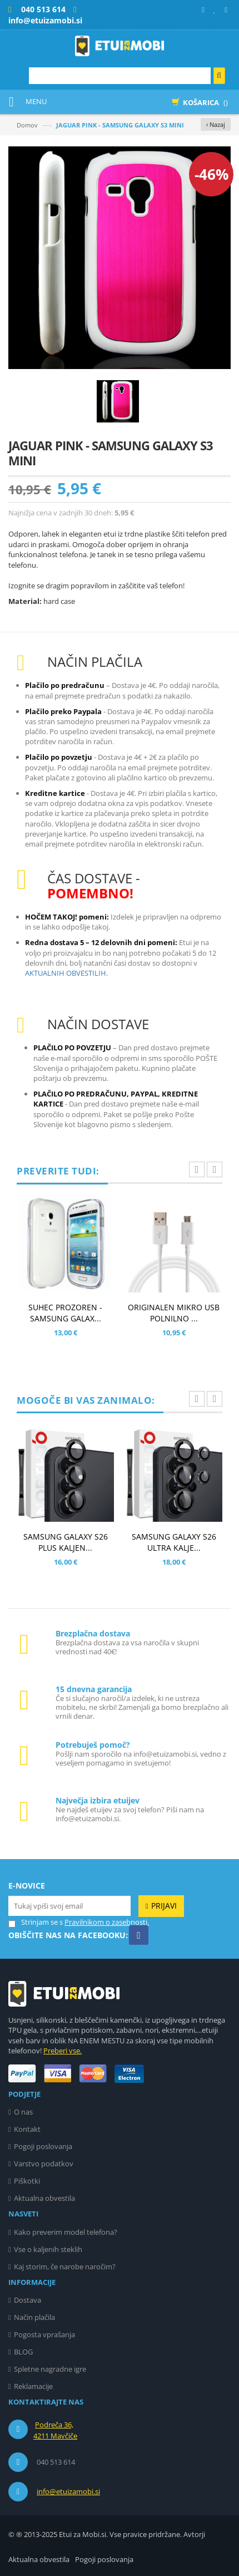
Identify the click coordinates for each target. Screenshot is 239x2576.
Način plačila (34, 2317)
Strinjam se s (35, 1922)
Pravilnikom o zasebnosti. (106, 1922)
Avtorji (194, 2534)
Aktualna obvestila (44, 2198)
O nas (23, 2112)
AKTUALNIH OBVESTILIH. (66, 973)
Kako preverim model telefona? (65, 2232)
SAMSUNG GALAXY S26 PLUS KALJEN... (65, 1542)
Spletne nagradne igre (50, 2369)
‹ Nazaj (215, 124)
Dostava (27, 2300)
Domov (27, 125)
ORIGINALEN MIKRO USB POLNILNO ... (174, 1313)
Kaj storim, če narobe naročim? (65, 2267)
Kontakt (27, 2129)
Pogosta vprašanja (44, 2334)
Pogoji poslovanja (43, 2146)
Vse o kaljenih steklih (48, 2249)
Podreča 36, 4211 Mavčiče (55, 2430)
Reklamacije (33, 2386)
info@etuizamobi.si (68, 2491)
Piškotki (27, 2181)
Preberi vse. (62, 2051)
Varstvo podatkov (43, 2164)
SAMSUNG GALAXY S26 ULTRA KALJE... (174, 1542)
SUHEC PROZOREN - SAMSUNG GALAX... (65, 1313)
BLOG (23, 2352)
